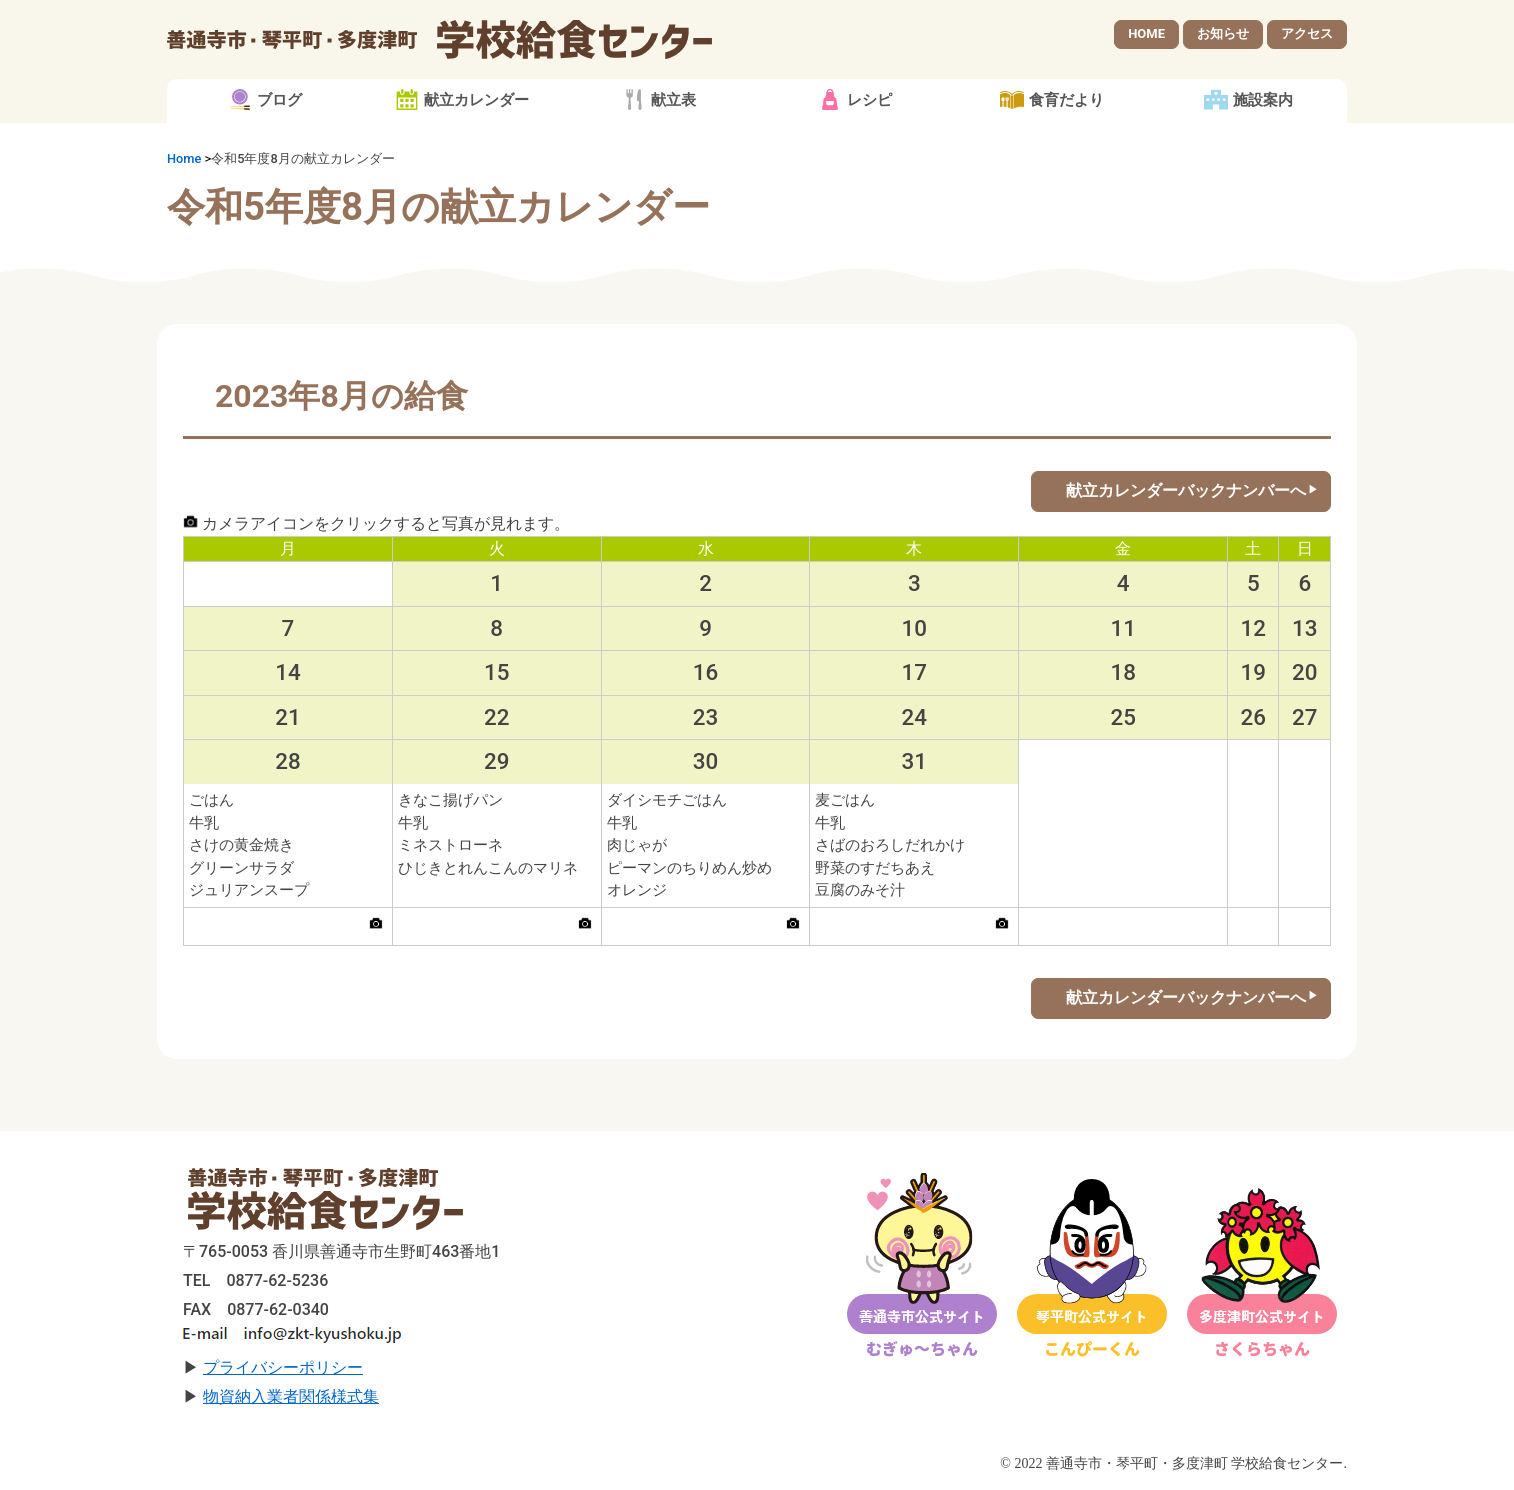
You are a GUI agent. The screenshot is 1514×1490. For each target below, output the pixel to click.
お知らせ (1223, 33)
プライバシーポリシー (283, 1367)
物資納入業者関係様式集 (291, 1396)
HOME (1146, 33)
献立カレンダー (476, 100)
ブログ (279, 100)
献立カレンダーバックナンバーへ (1186, 490)
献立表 (673, 100)
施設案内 (1263, 100)
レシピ (869, 100)
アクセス (1307, 33)
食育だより (1066, 100)
